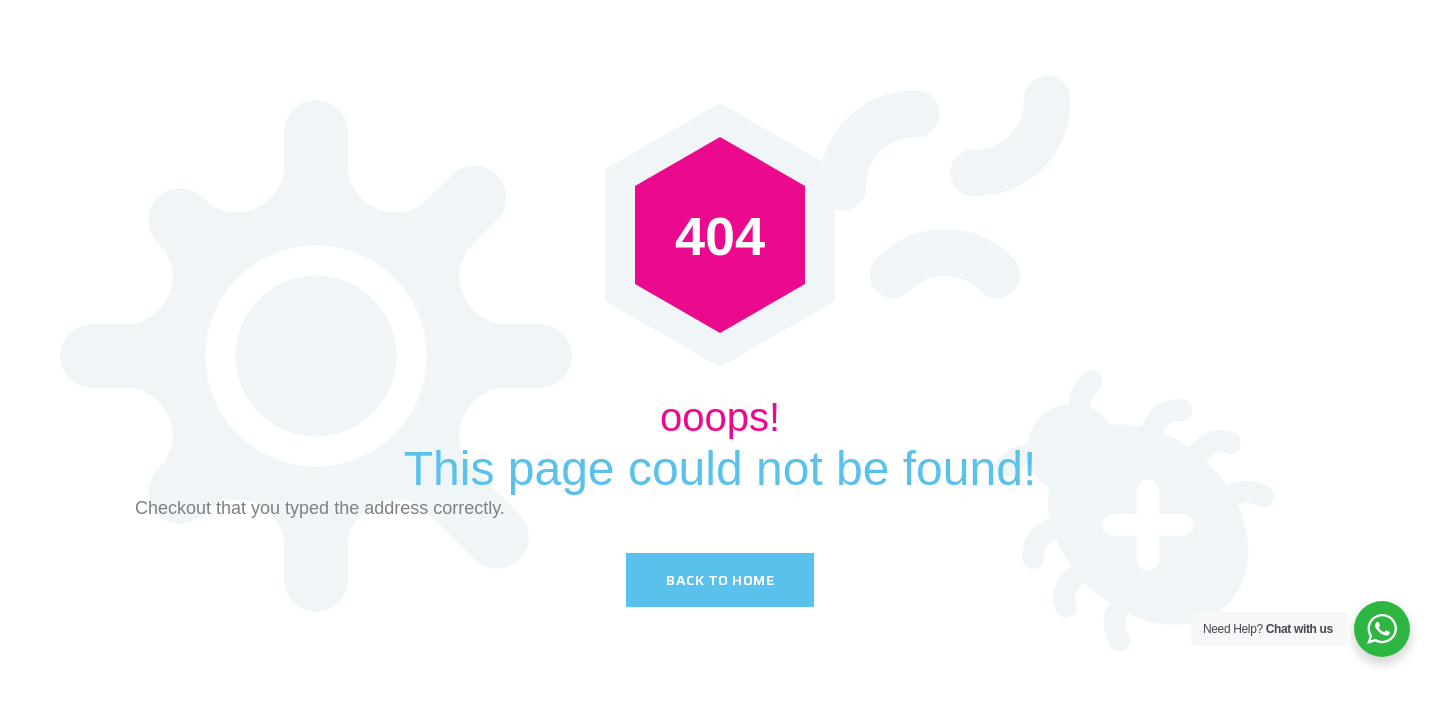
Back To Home (720, 580)
